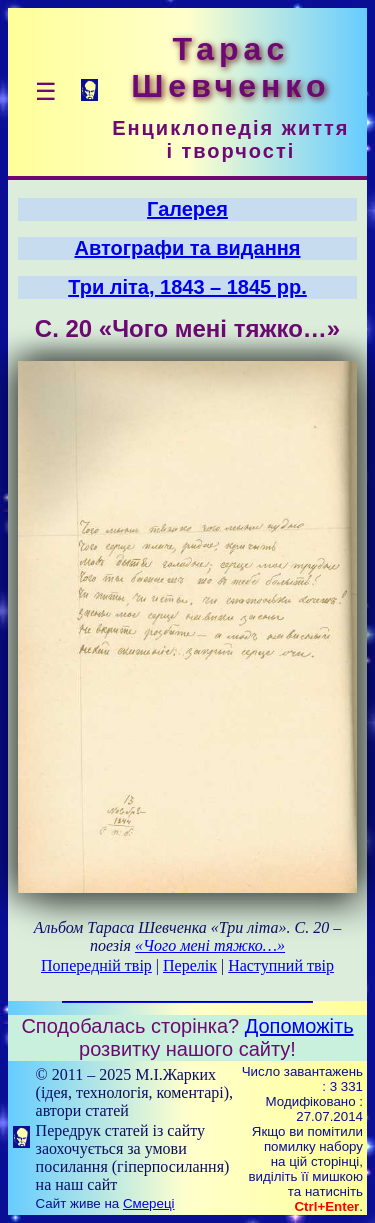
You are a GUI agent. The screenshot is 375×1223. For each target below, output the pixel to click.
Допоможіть (299, 1026)
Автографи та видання (188, 248)
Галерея (187, 209)
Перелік (190, 965)
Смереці (149, 1203)
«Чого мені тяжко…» (210, 945)
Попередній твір (96, 965)
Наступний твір (281, 965)
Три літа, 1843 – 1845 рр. (187, 287)
